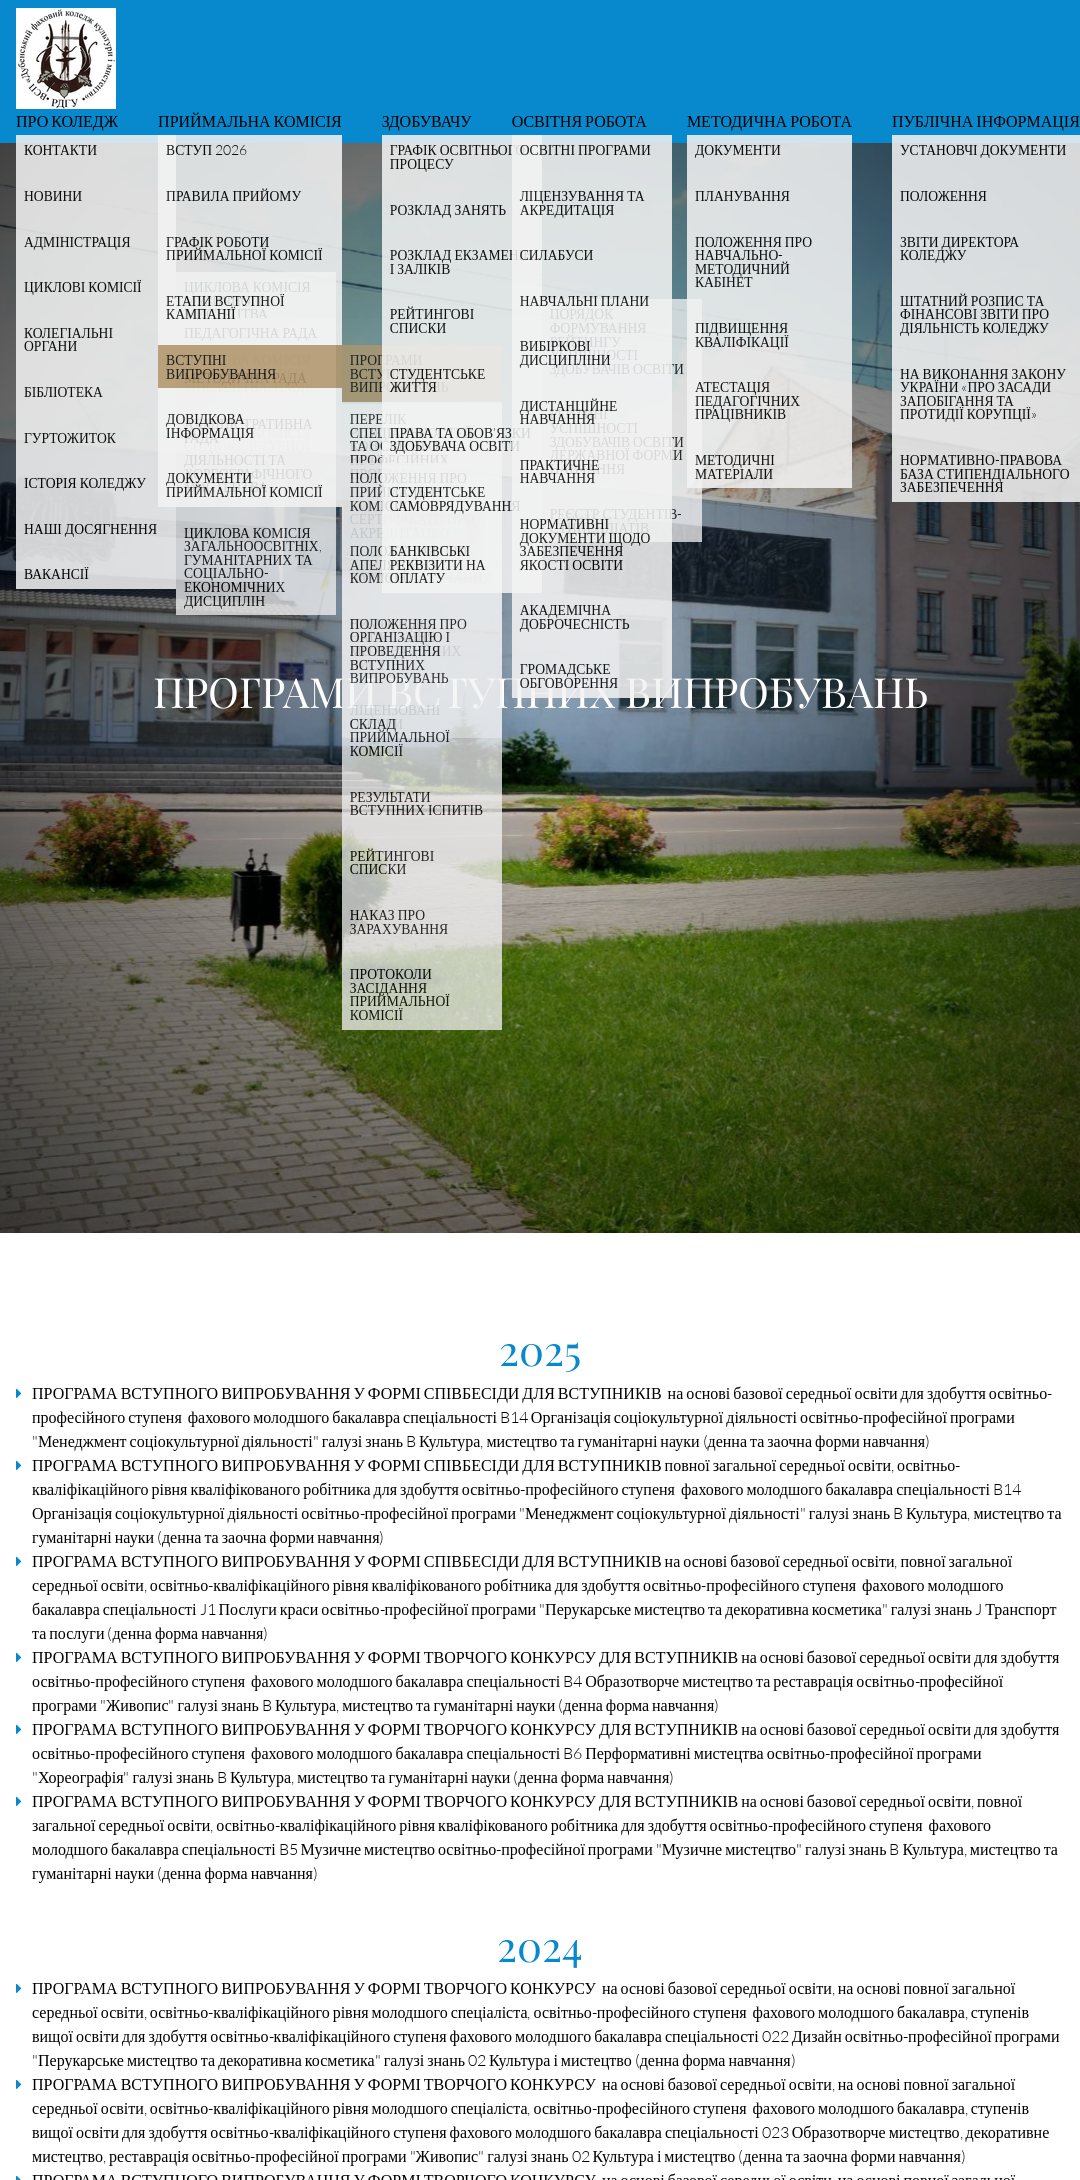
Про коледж (67, 122)
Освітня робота (579, 122)
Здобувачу (427, 122)
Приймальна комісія (250, 122)
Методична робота (769, 122)
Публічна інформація (986, 122)
